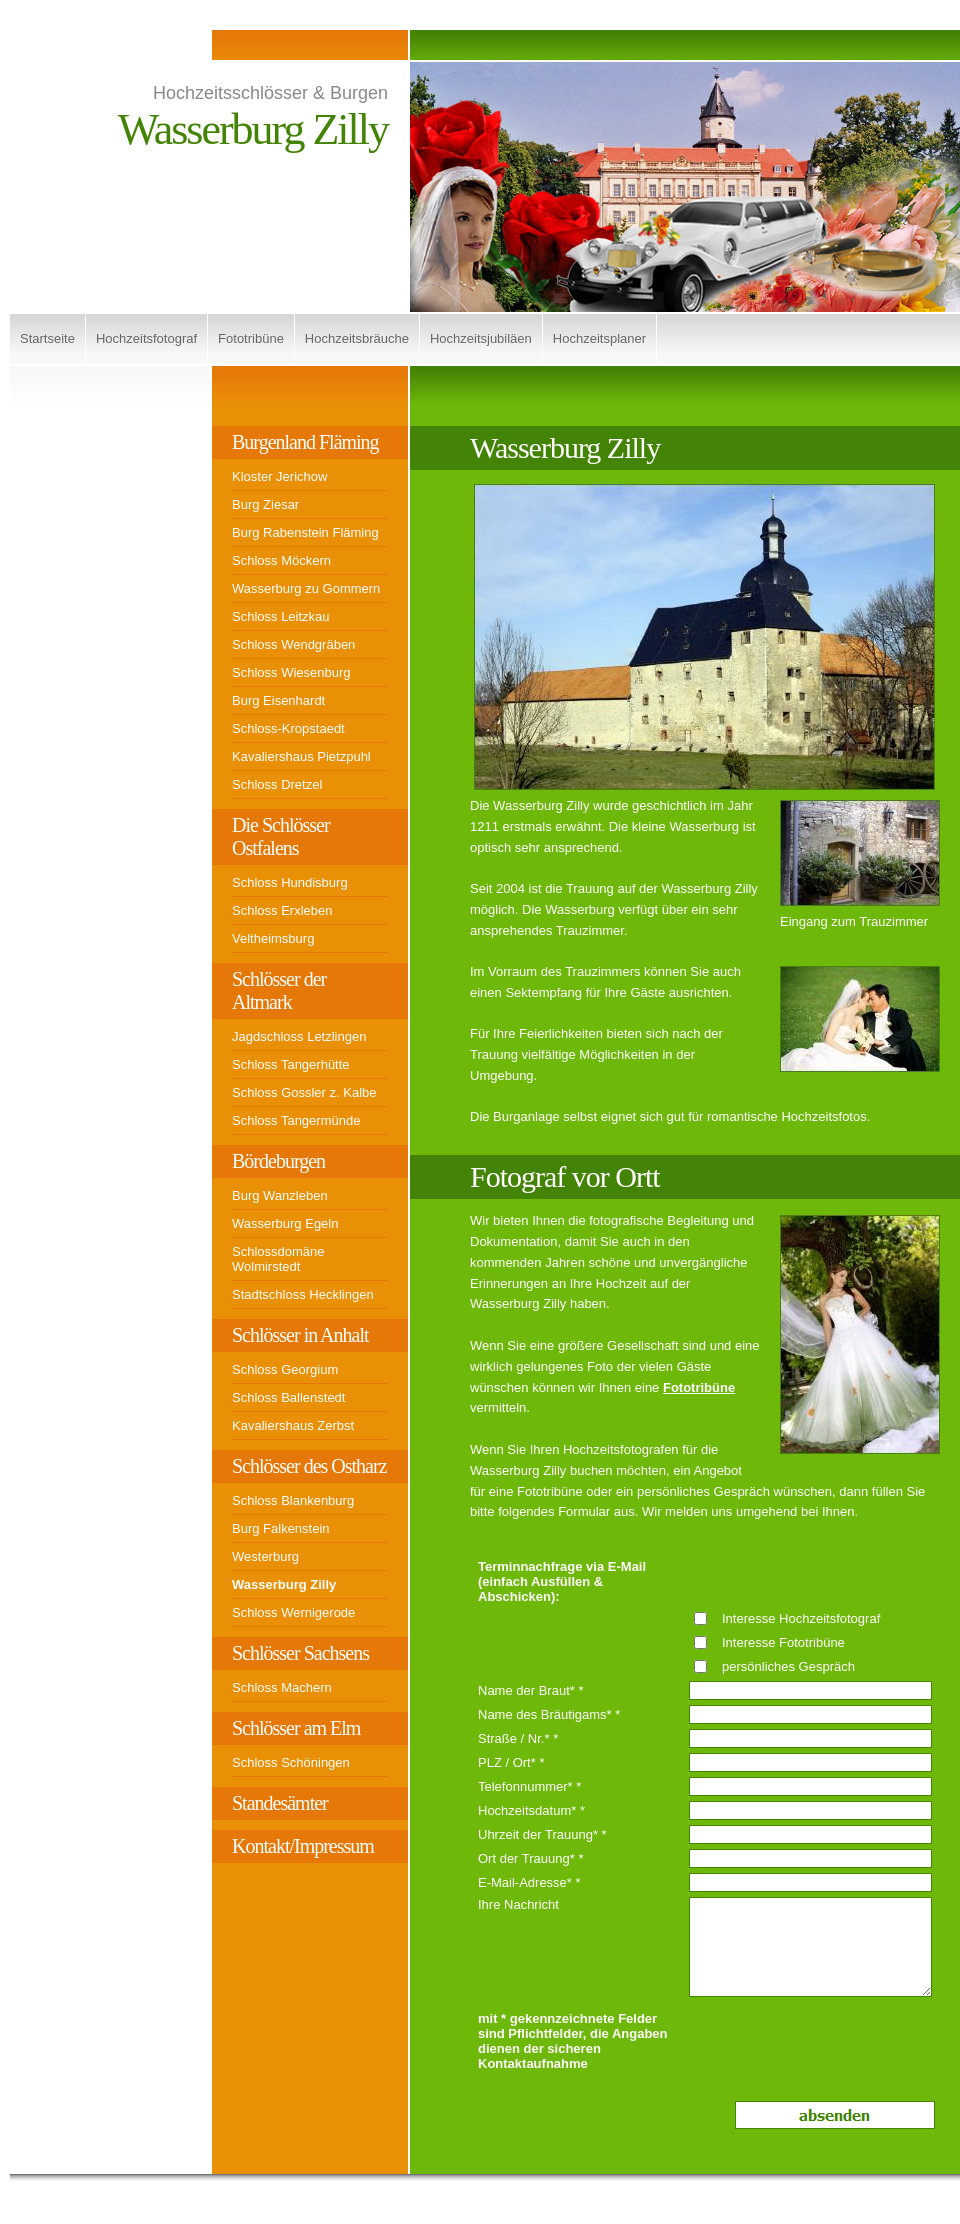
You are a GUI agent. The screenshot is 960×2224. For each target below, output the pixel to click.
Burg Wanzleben (280, 1195)
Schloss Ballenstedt (288, 1397)
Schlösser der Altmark (279, 990)
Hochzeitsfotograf (146, 338)
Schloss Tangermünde (296, 1120)
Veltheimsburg (273, 938)
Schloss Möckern (281, 560)
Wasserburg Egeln (285, 1223)
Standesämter (280, 1803)
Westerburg (265, 1556)
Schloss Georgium (285, 1369)
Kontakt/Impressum (303, 1846)
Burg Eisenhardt (278, 700)
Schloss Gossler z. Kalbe (304, 1092)
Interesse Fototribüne (783, 1642)
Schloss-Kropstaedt (288, 728)
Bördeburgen (278, 1161)
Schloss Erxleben (282, 910)
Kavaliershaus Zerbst (293, 1425)
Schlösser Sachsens (300, 1653)
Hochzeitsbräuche (357, 338)
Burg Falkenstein (281, 1528)
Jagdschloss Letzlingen (299, 1036)
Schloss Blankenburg (293, 1500)
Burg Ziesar (265, 504)
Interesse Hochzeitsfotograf (801, 1618)
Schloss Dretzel (277, 784)
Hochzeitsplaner (599, 338)
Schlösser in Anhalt (300, 1335)
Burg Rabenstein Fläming (305, 532)
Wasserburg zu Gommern (306, 588)
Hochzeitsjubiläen (481, 338)
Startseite (47, 338)
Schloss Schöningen (291, 1762)
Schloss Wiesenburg (291, 672)
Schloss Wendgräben (293, 644)
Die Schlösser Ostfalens (281, 836)
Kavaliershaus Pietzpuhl (301, 756)
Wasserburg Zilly (284, 1584)
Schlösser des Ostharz (309, 1466)
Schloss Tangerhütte (291, 1064)
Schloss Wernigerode (293, 1612)
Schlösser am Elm (296, 1728)
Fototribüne (251, 338)
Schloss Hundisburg (290, 882)
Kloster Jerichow (279, 476)
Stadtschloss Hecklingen (303, 1294)
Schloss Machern (282, 1687)
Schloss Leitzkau (281, 616)
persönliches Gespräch (788, 1666)
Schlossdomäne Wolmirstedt (278, 1259)
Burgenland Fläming (305, 442)
